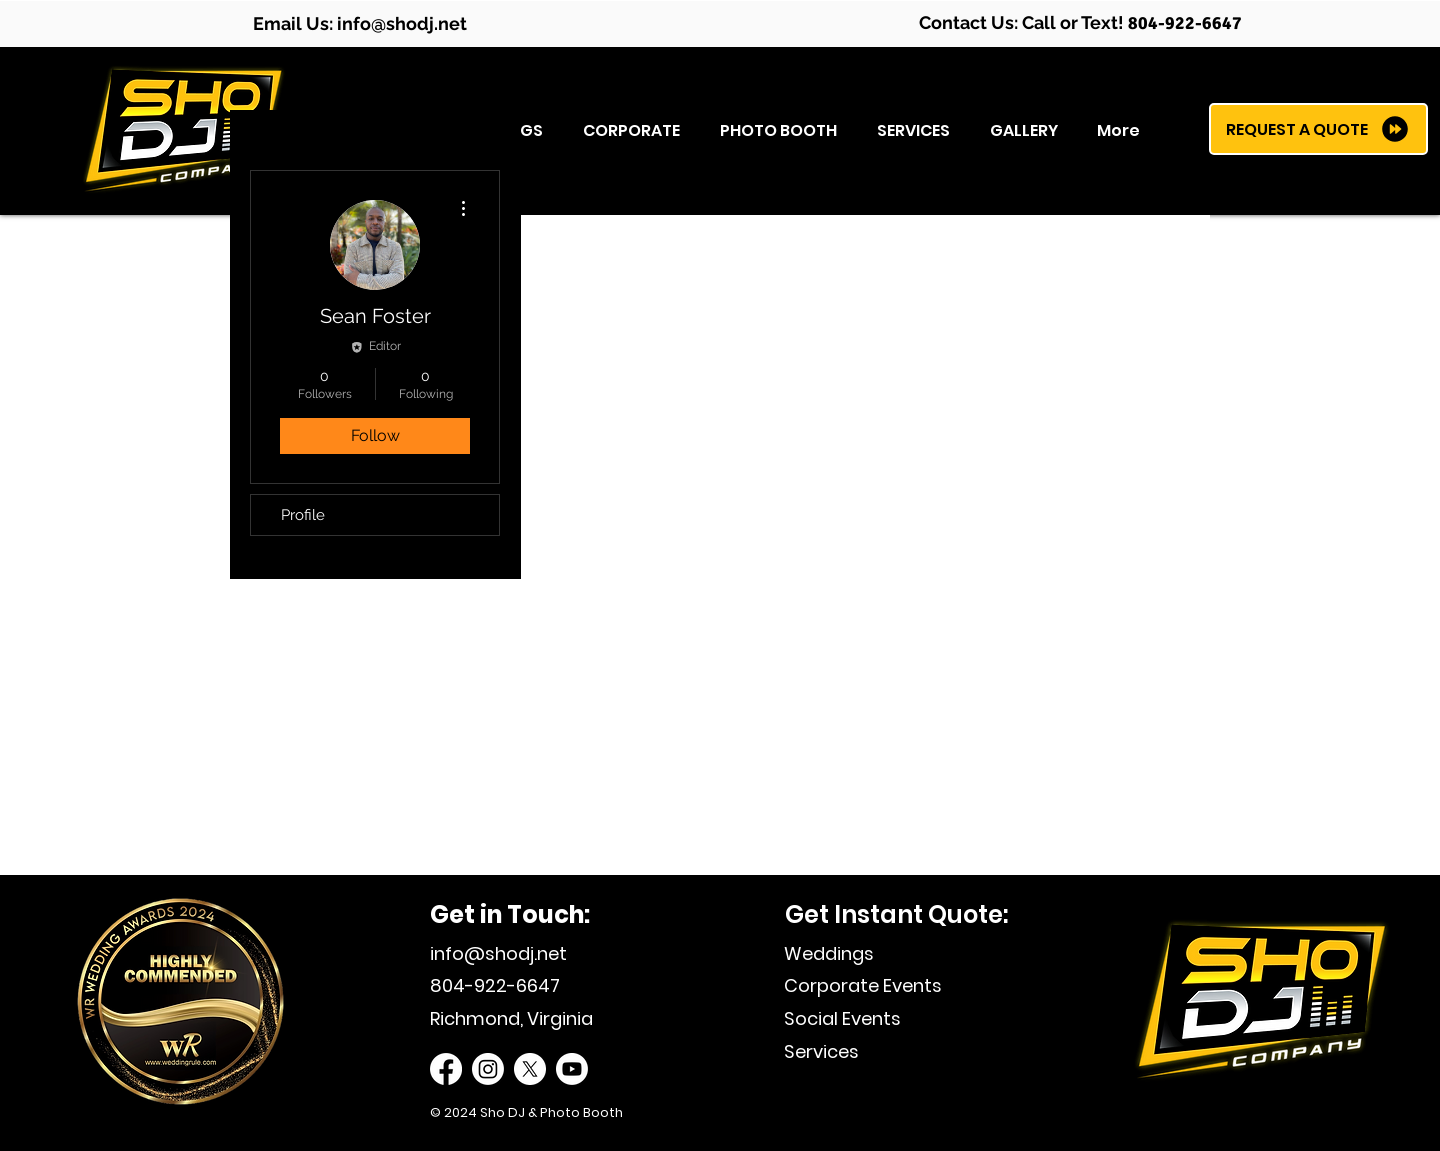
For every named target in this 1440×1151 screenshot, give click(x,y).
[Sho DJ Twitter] (530, 1069)
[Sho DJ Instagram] (488, 1069)
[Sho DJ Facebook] (446, 1069)
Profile (303, 515)
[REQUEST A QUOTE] (1318, 129)
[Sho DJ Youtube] (572, 1069)
